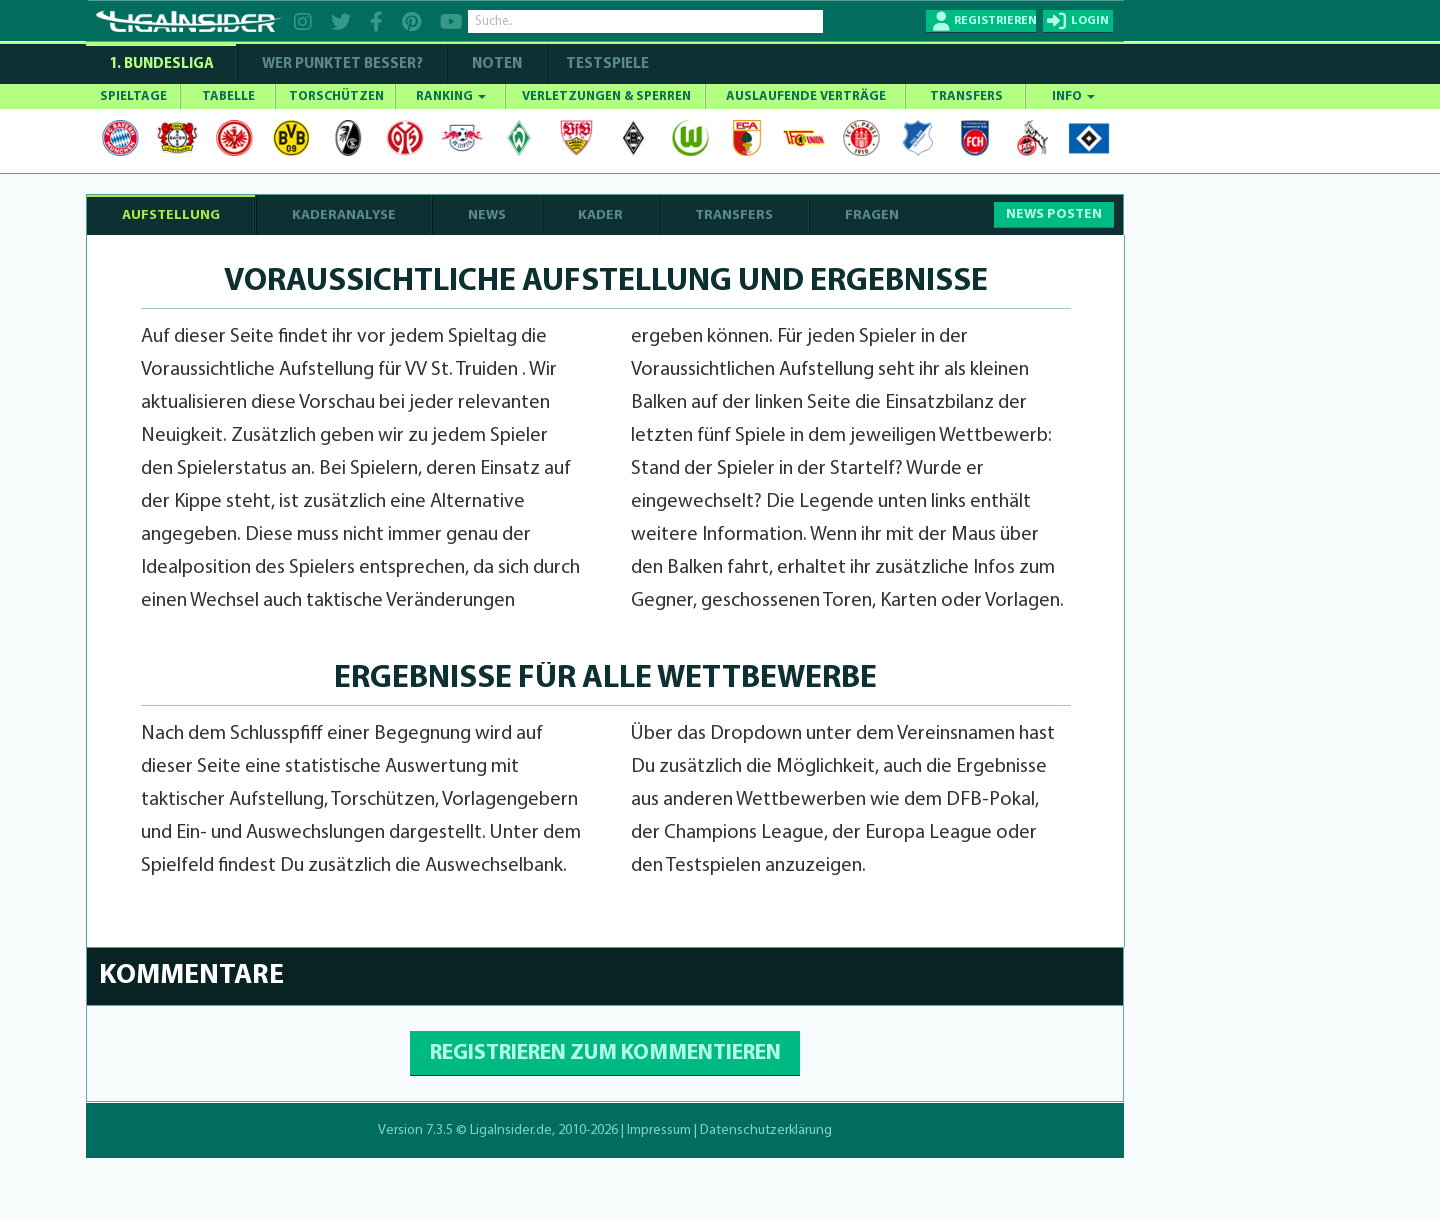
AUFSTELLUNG (171, 215)
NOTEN (497, 64)
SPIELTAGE (133, 96)
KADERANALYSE (344, 215)
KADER (600, 215)
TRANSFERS (966, 96)
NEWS (487, 215)
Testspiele (606, 64)
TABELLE (228, 96)
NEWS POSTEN (1054, 214)
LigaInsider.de (511, 1130)
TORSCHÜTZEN (336, 96)
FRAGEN (872, 215)
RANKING (451, 96)
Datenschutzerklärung (766, 1130)
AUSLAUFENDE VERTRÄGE (806, 96)
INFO (1073, 96)
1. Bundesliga (161, 64)
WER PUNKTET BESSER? (342, 64)
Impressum (659, 1130)
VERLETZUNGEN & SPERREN (606, 96)
